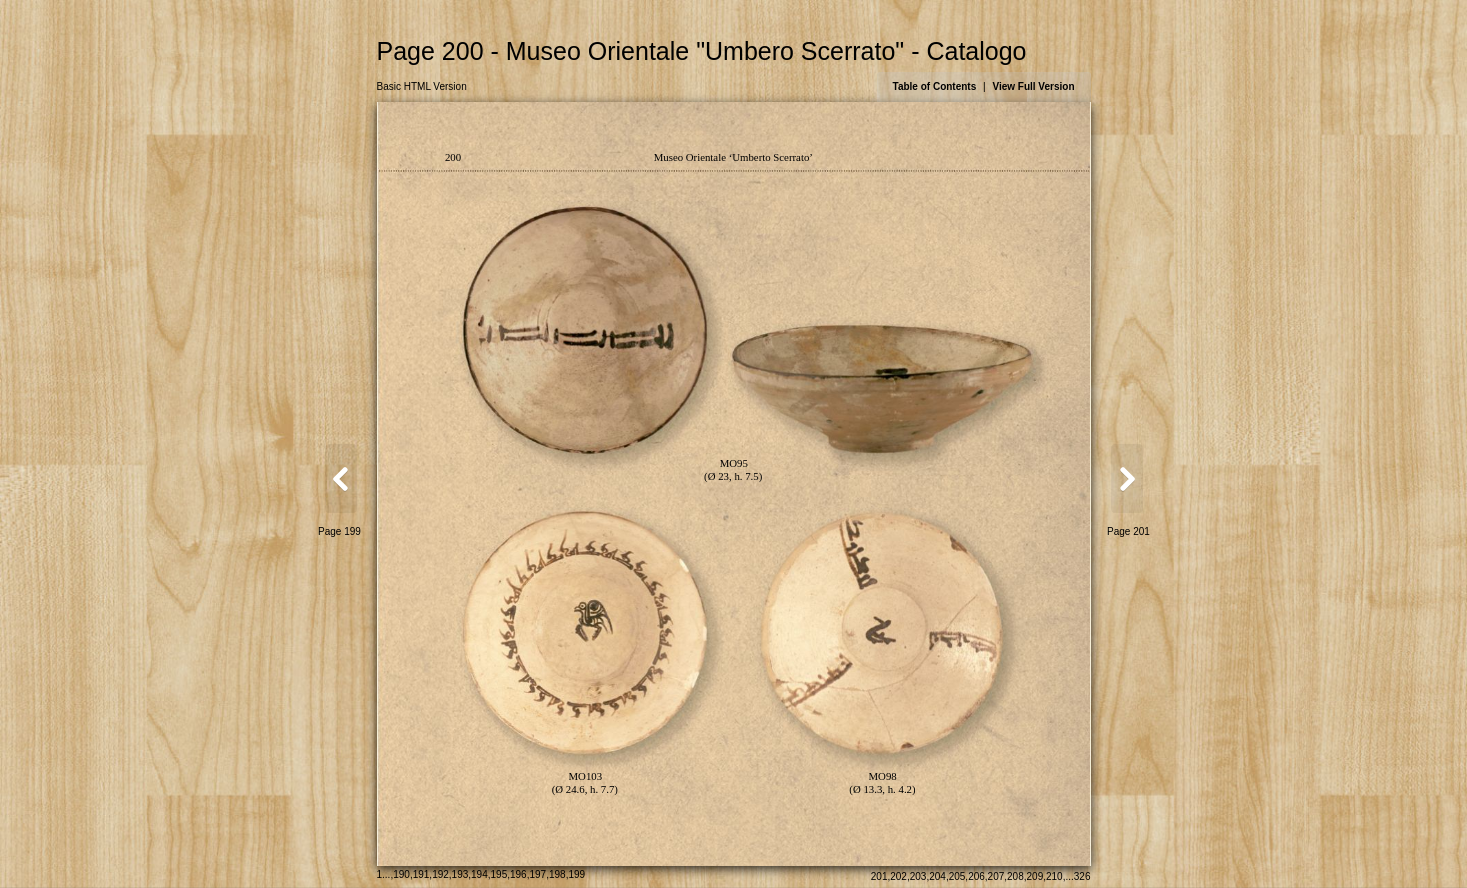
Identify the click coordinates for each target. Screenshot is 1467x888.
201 (879, 876)
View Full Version (1033, 86)
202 (898, 876)
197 (537, 874)
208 (1015, 876)
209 (1035, 876)
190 (401, 874)
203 (918, 876)
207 (996, 876)
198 (557, 874)
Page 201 (1128, 531)
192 (440, 874)
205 (957, 876)
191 (421, 874)
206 (976, 876)
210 (1054, 876)
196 (518, 874)
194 (479, 874)
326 (1082, 876)
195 (499, 874)
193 (460, 874)
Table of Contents (935, 86)
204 (937, 876)
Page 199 (339, 531)
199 (576, 874)
